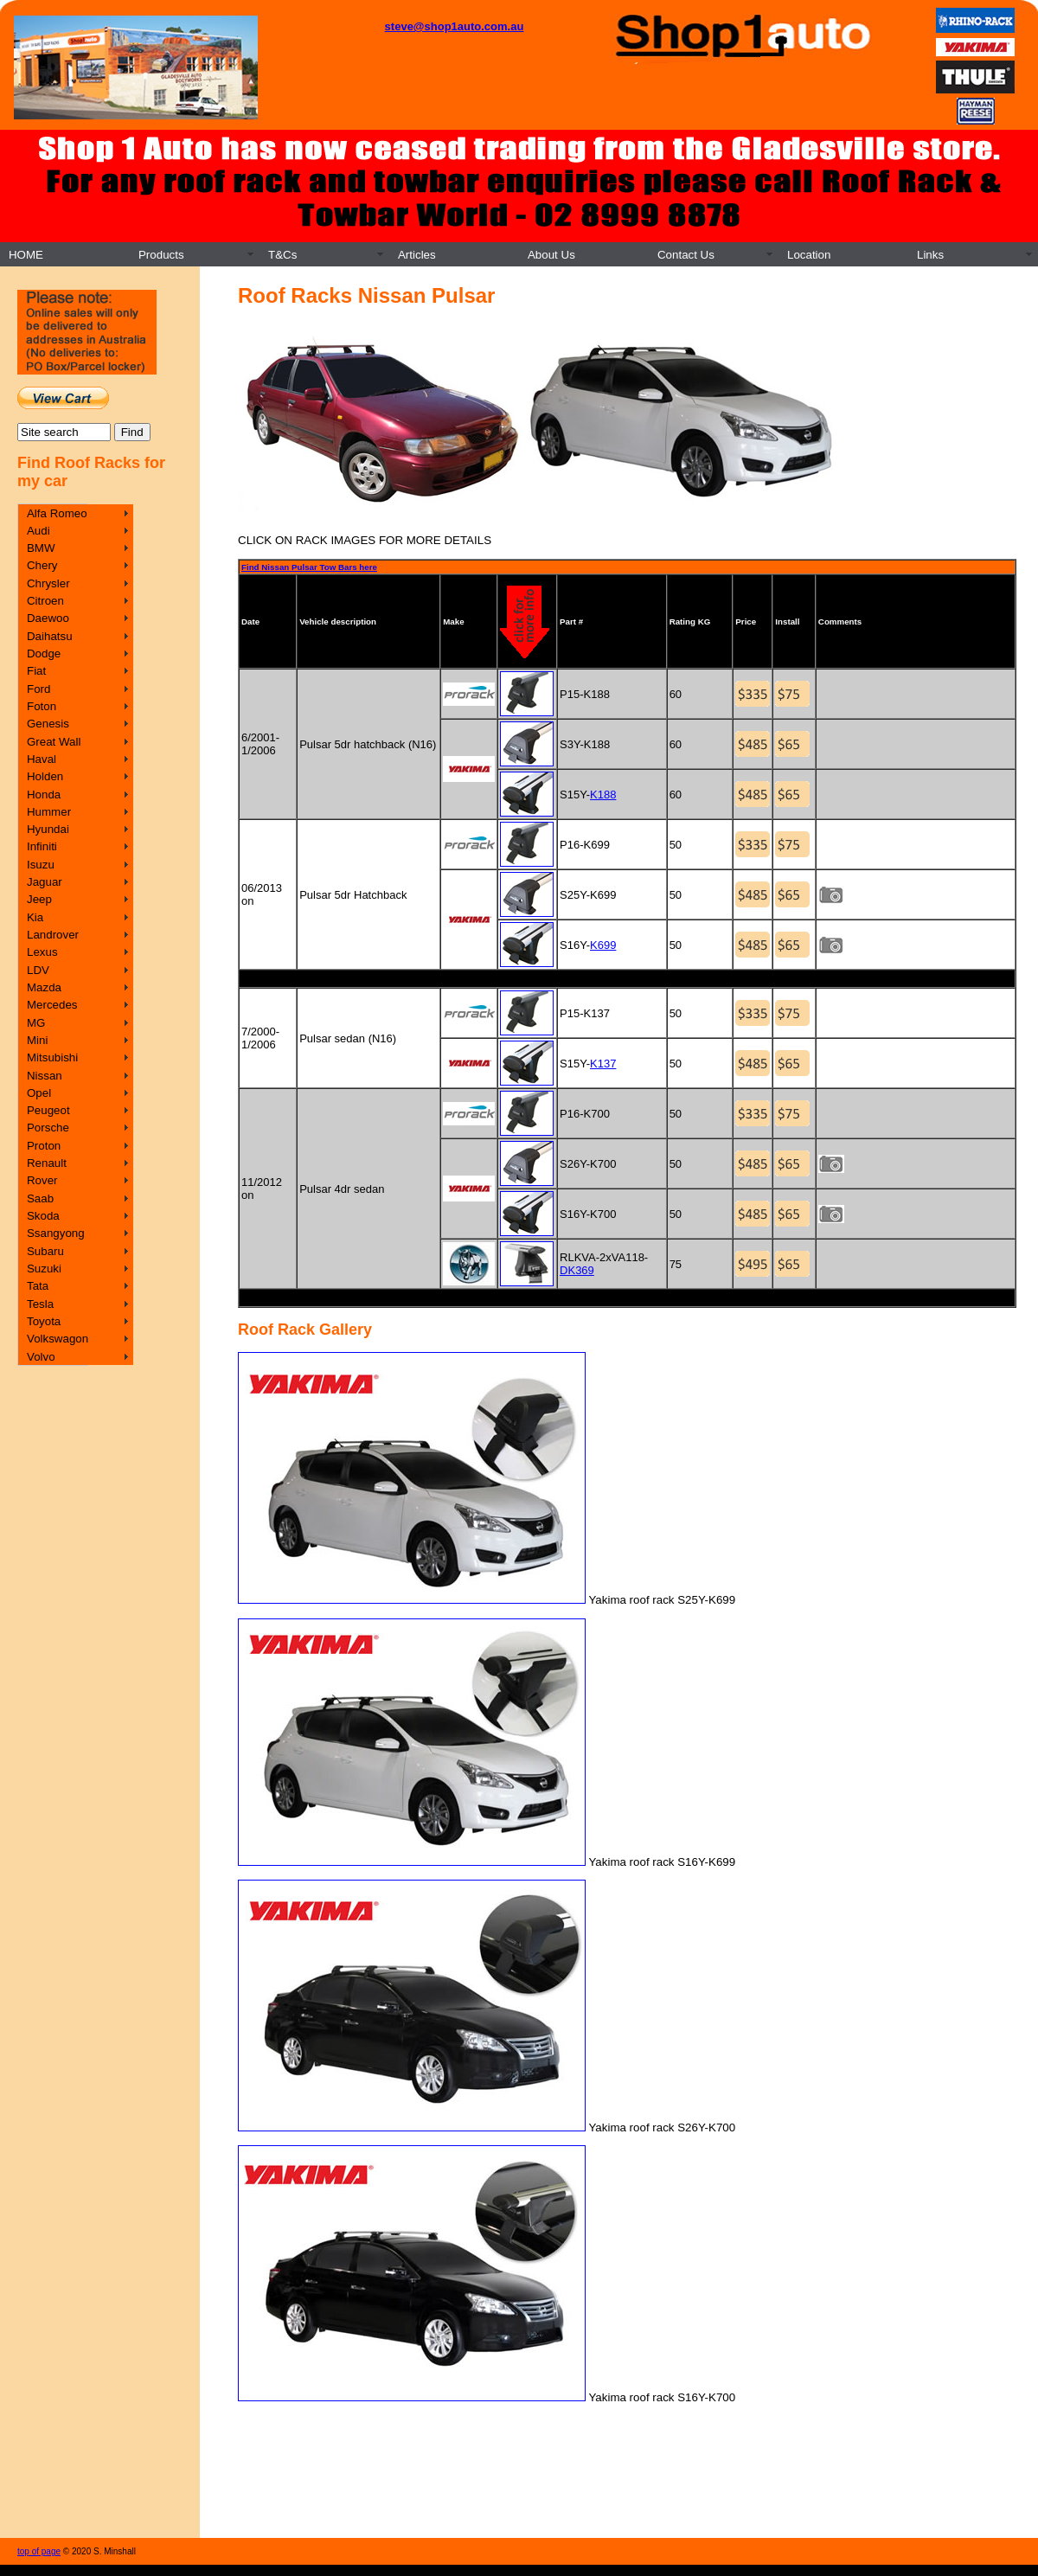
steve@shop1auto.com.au (454, 26)
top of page (39, 2551)
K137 (603, 1063)
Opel (39, 1092)
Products (161, 254)
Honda (44, 794)
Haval (41, 759)
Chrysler (48, 583)
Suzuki (44, 1268)
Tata (37, 1285)
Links (930, 254)
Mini (37, 1040)
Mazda (44, 987)
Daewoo (48, 618)
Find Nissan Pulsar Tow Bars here (309, 567)
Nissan (44, 1075)
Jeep (39, 899)
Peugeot (48, 1110)
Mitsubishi (52, 1057)
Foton (41, 706)
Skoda (43, 1215)
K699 (603, 945)
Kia (35, 917)
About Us (551, 254)
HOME (26, 254)
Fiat (36, 670)
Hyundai (48, 829)
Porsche (48, 1127)
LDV (38, 970)
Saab (40, 1198)
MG (36, 1022)
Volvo (41, 1356)
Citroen (45, 600)
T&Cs (282, 254)
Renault (47, 1163)
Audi (38, 530)
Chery (42, 565)
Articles (417, 254)
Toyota (44, 1321)
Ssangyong (56, 1233)
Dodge (44, 653)
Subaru (45, 1251)
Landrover (53, 934)
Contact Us (685, 254)
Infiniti (42, 846)
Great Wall (53, 741)
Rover (42, 1180)
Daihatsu (50, 636)
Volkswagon (57, 1338)
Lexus (42, 951)
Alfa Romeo (57, 513)
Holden (45, 776)
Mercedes (52, 1004)
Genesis (48, 723)
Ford (38, 688)
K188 (603, 794)
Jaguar (44, 881)
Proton (44, 1145)
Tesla (40, 1304)
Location (808, 254)
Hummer (49, 811)
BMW (41, 547)
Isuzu (40, 864)
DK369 (577, 1270)
